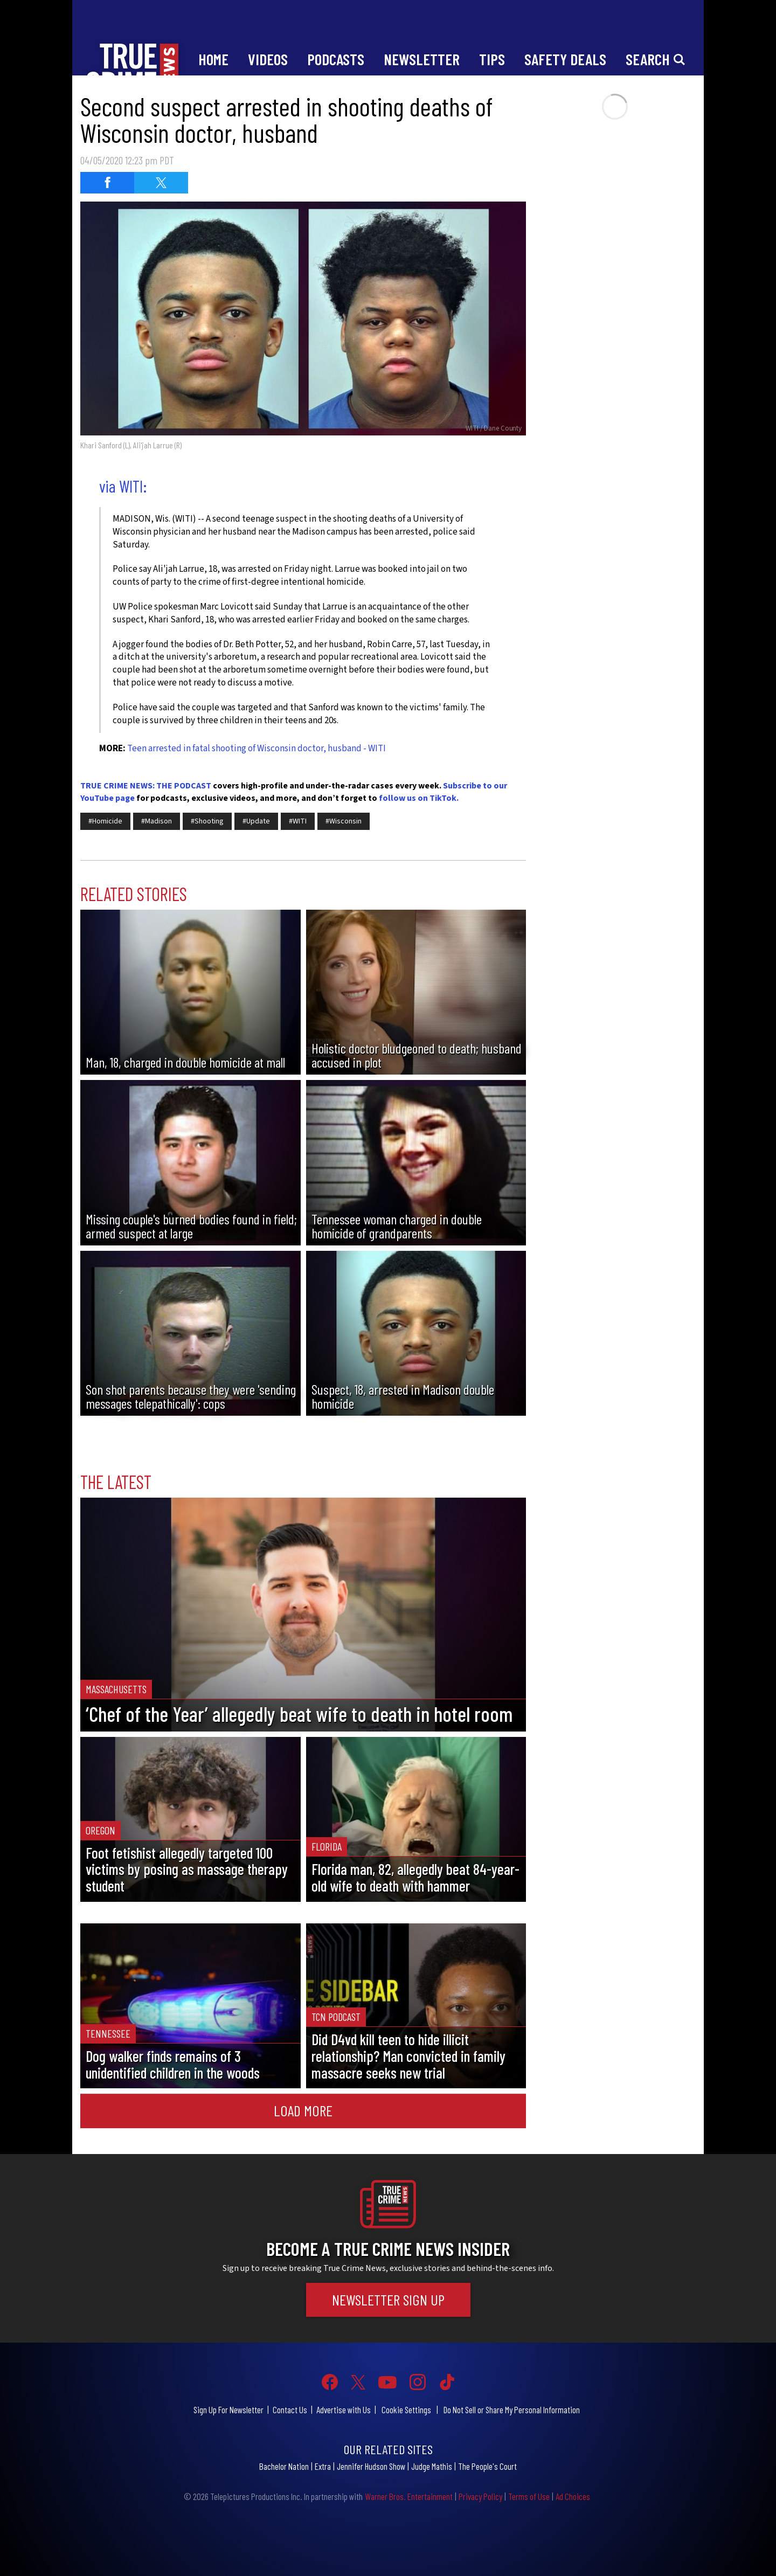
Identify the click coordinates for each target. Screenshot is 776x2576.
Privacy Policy (480, 2496)
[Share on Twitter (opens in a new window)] (161, 182)
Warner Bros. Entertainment (409, 2496)
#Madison (156, 821)
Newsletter (422, 59)
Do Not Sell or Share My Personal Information (512, 2409)
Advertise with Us (343, 2409)
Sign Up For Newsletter (228, 2409)
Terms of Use (529, 2496)
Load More (303, 2110)
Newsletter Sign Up (388, 2299)
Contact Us (290, 2409)
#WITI (298, 821)
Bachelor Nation (284, 2466)
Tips (492, 59)
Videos (268, 59)
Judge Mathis (431, 2466)
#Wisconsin (343, 821)
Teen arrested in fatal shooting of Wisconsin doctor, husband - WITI (256, 748)
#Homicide (105, 821)
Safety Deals (565, 59)
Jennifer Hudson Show (371, 2466)
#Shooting (207, 821)
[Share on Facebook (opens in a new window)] (107, 182)
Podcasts (335, 59)
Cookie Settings (406, 2409)
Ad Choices (573, 2496)
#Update (256, 821)
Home (213, 59)
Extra (323, 2466)
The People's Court (487, 2466)
